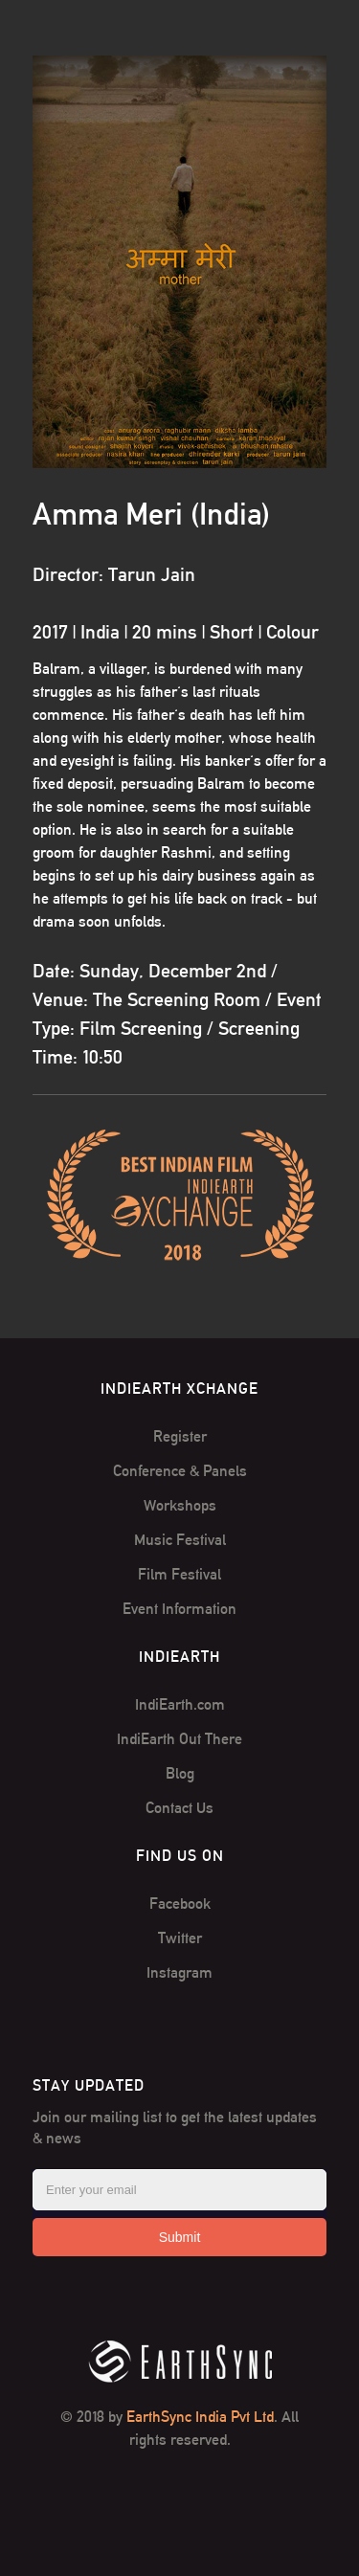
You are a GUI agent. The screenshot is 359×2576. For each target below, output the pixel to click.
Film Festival (179, 1574)
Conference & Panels (180, 1471)
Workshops (180, 1505)
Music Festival (180, 1540)
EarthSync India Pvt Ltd (200, 2417)
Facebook (180, 1903)
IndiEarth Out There (179, 1739)
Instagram (179, 1972)
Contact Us (179, 1808)
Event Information (179, 1609)
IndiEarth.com (180, 1704)
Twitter (180, 1938)
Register (180, 1436)
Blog (180, 1773)
